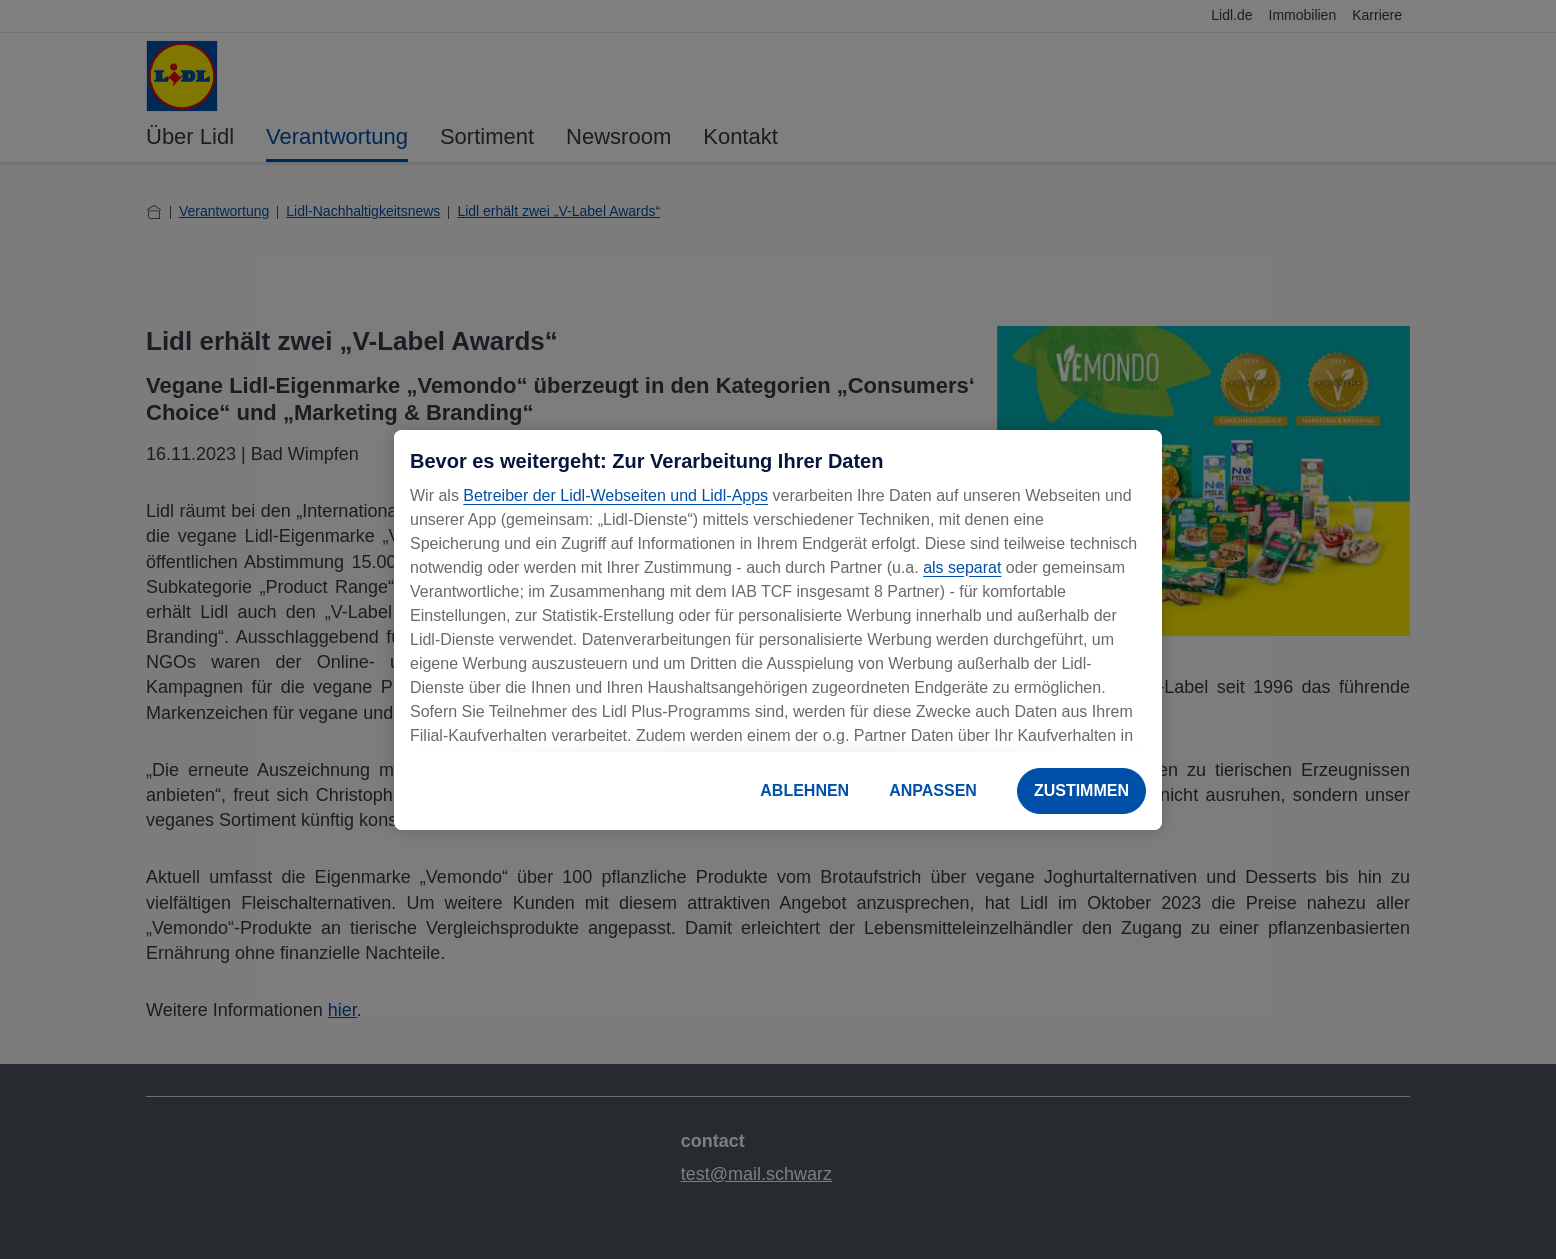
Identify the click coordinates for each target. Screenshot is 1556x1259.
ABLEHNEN (804, 790)
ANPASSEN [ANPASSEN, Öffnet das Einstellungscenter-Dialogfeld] (933, 790)
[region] (778, 630)
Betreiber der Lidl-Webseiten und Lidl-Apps (615, 495)
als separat (962, 567)
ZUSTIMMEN (1081, 790)
